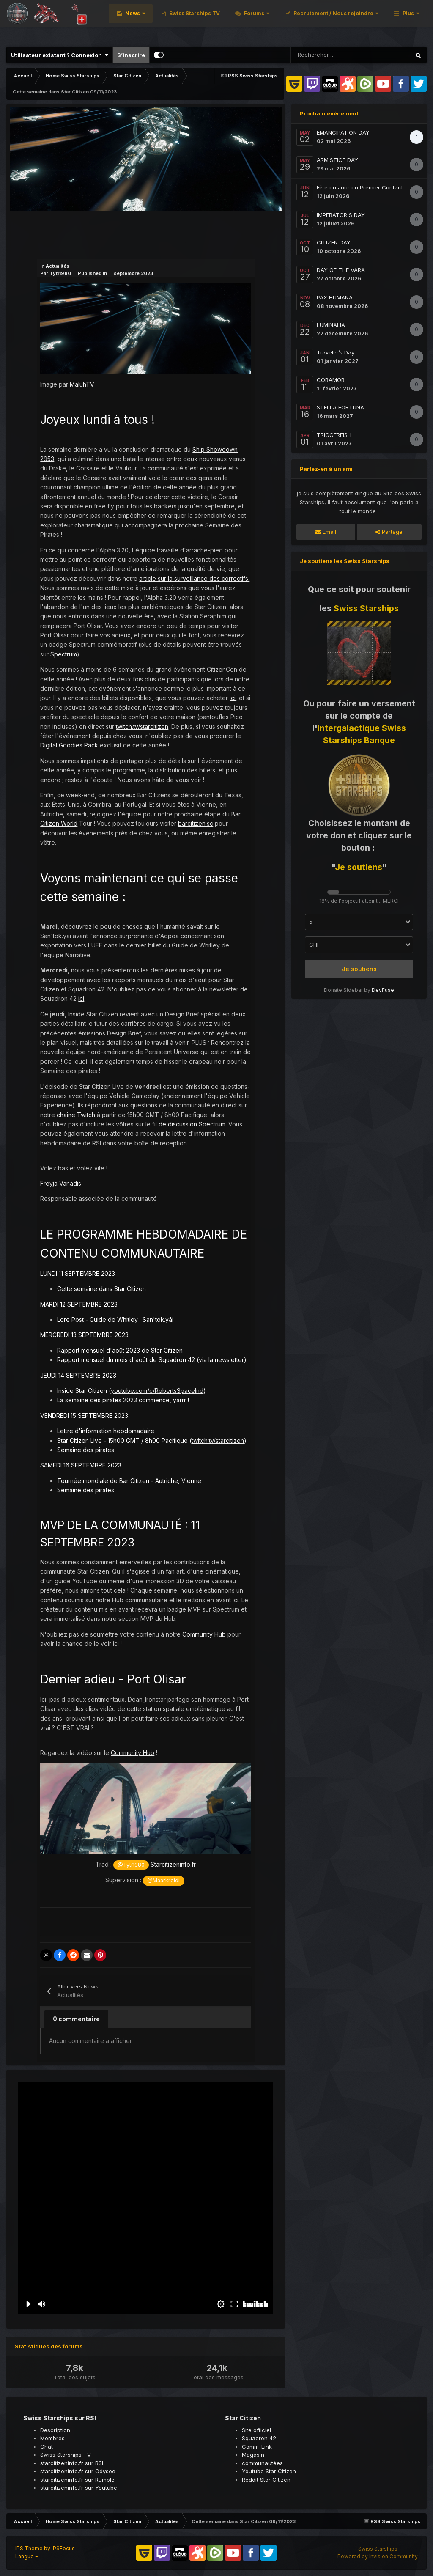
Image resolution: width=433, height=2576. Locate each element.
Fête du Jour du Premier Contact (360, 187)
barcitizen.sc (195, 823)
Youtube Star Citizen (269, 2471)
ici (233, 697)
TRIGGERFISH (334, 434)
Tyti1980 (60, 273)
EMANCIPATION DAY (343, 132)
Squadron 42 (259, 2438)
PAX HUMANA (335, 297)
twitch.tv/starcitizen (142, 726)
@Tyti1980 (131, 1865)
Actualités (57, 266)
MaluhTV (82, 384)
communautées (262, 2463)
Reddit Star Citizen (266, 2479)
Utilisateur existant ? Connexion (59, 55)
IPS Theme (29, 2548)
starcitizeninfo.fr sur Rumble (77, 2479)
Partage (389, 531)
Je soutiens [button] (359, 968)
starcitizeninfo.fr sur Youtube (78, 2487)
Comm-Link (257, 2446)
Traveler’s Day (335, 352)
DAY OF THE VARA (341, 269)
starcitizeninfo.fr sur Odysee (77, 2471)
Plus (408, 21)
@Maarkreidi (163, 1880)
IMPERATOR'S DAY (341, 214)
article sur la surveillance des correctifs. (194, 578)
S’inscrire (131, 55)
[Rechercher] (321, 55)
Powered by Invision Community (377, 2556)
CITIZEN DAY (334, 242)
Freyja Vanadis (60, 1183)
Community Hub (204, 1634)
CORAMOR (331, 379)
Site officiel (256, 2430)
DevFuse (383, 990)
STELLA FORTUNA (340, 407)
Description (55, 2430)
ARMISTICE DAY (337, 160)
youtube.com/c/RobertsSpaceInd (157, 1390)
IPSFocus (63, 2548)
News (241, 21)
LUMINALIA (331, 324)
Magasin (253, 2454)
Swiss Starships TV (303, 21)
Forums (363, 21)
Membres (52, 2438)
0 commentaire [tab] (76, 2018)
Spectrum (63, 654)
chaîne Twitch (76, 1114)
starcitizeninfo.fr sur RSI (71, 2463)
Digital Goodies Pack (69, 745)
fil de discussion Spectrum (188, 1124)
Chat (46, 2446)
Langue (26, 2556)
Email (325, 531)
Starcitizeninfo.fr (173, 1864)
